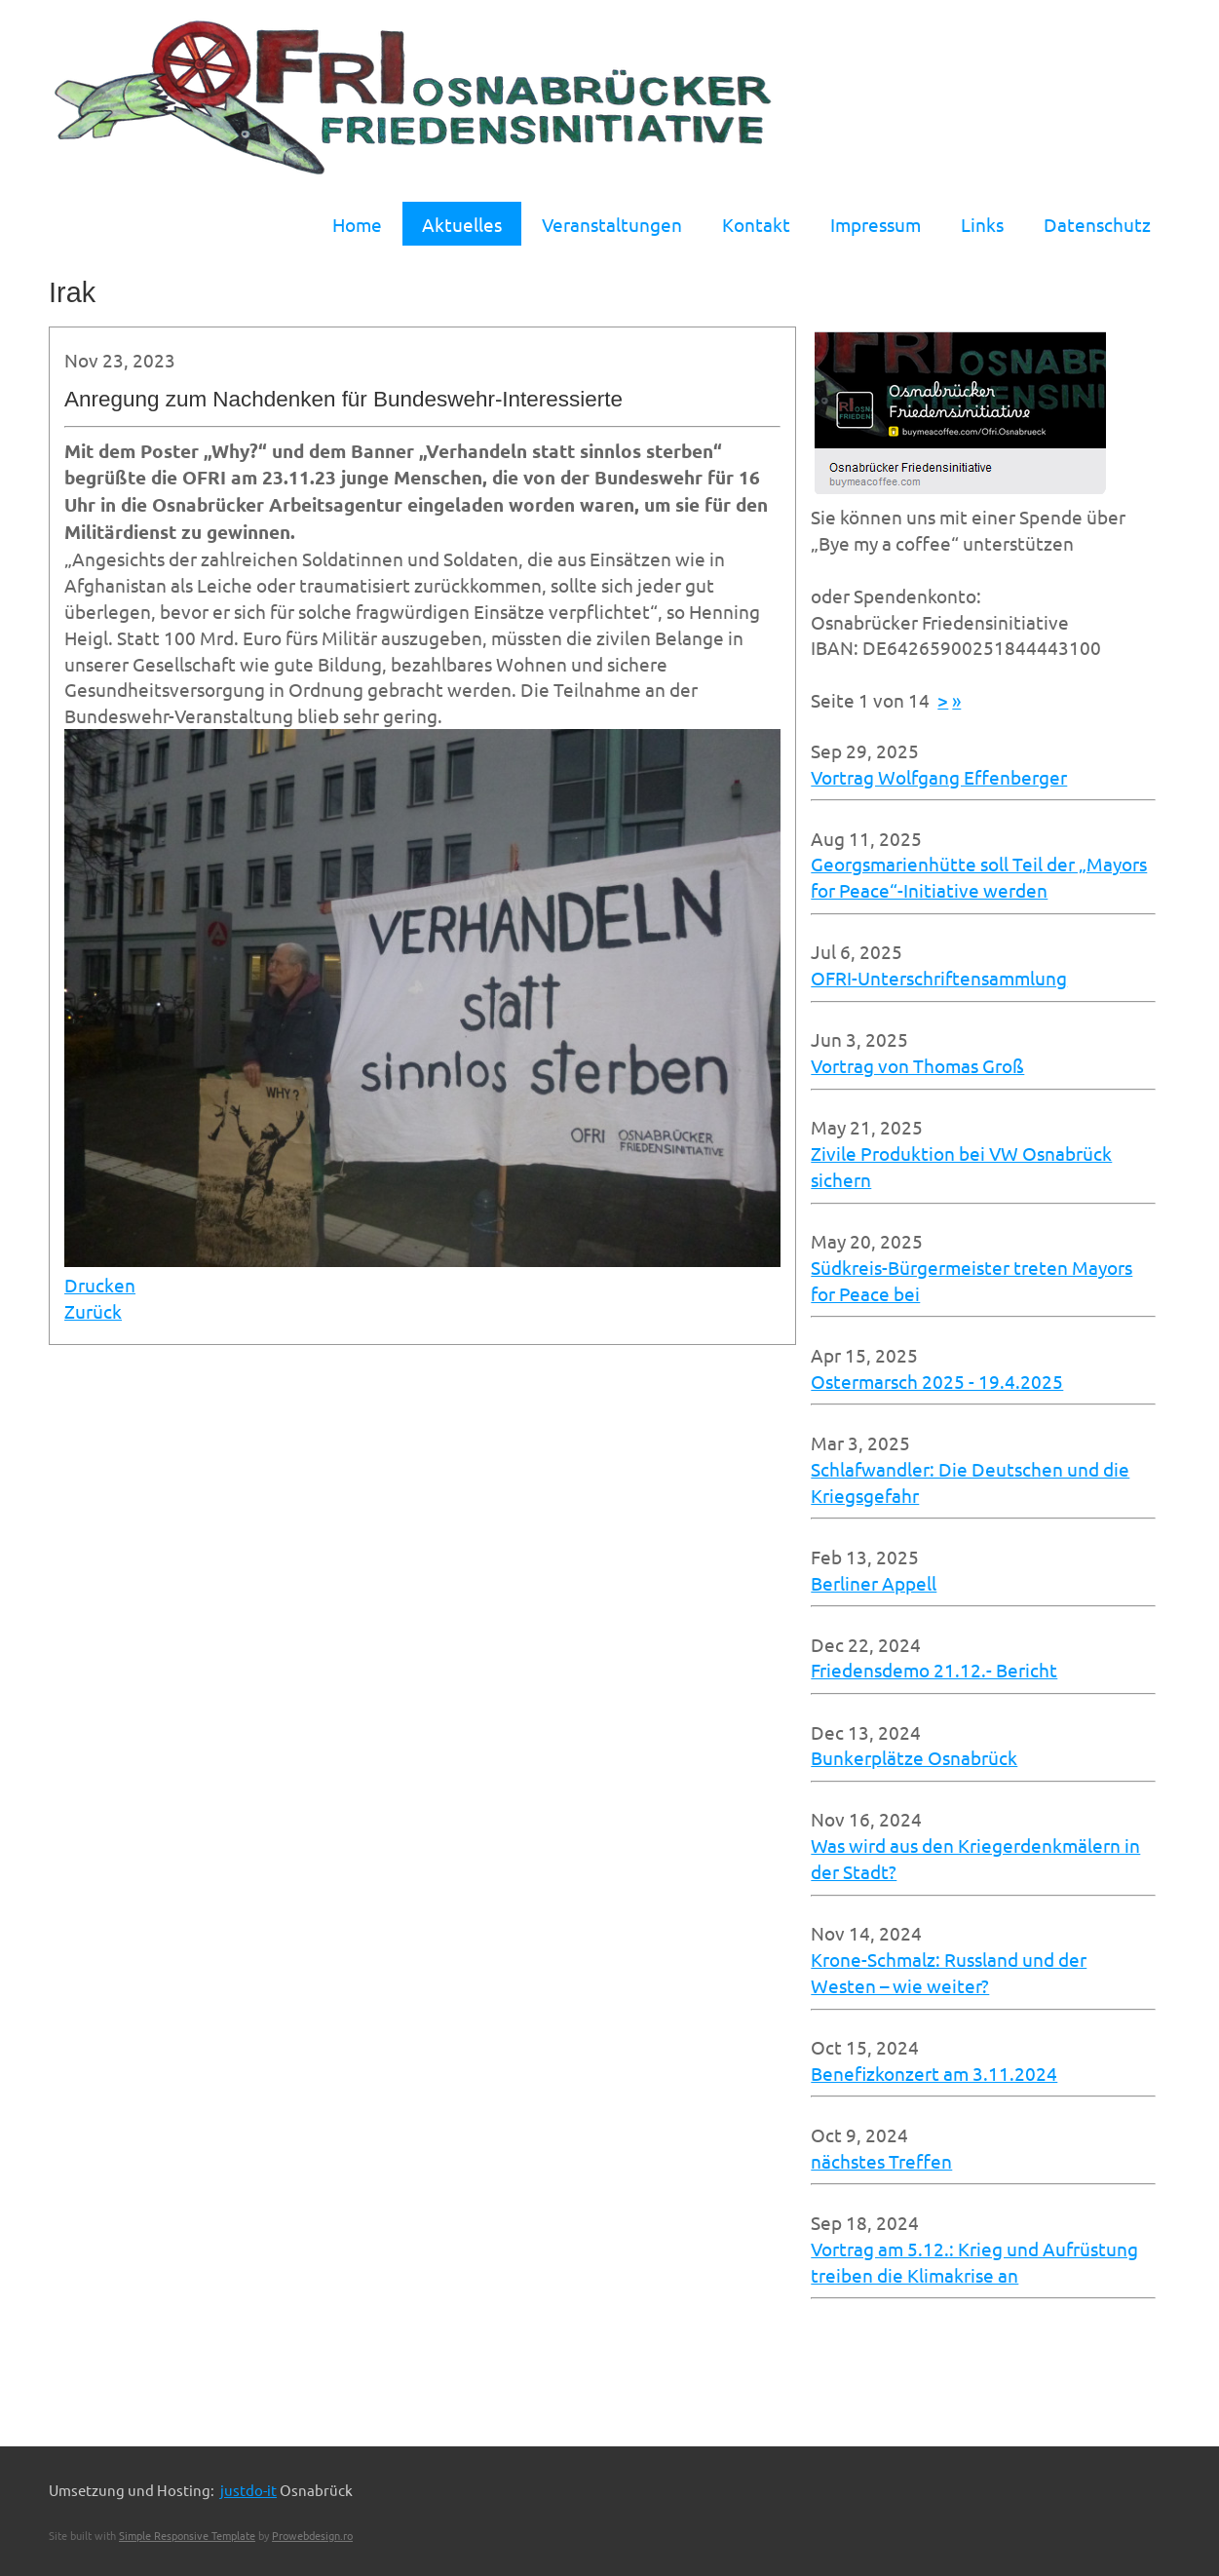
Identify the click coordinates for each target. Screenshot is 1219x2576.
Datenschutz (1097, 224)
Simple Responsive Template (187, 2535)
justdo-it (248, 2489)
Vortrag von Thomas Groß (917, 1065)
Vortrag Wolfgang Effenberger (939, 776)
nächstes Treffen (881, 2160)
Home (357, 224)
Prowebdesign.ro (312, 2535)
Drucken (99, 1284)
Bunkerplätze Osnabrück (914, 1757)
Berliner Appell (873, 1583)
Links (982, 224)
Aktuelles (462, 224)
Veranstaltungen (612, 224)
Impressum (875, 224)
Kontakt (756, 224)
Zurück (93, 1311)
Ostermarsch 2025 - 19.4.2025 (937, 1381)
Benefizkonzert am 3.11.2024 (934, 2073)
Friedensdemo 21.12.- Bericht (934, 1669)
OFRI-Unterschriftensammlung (939, 977)
